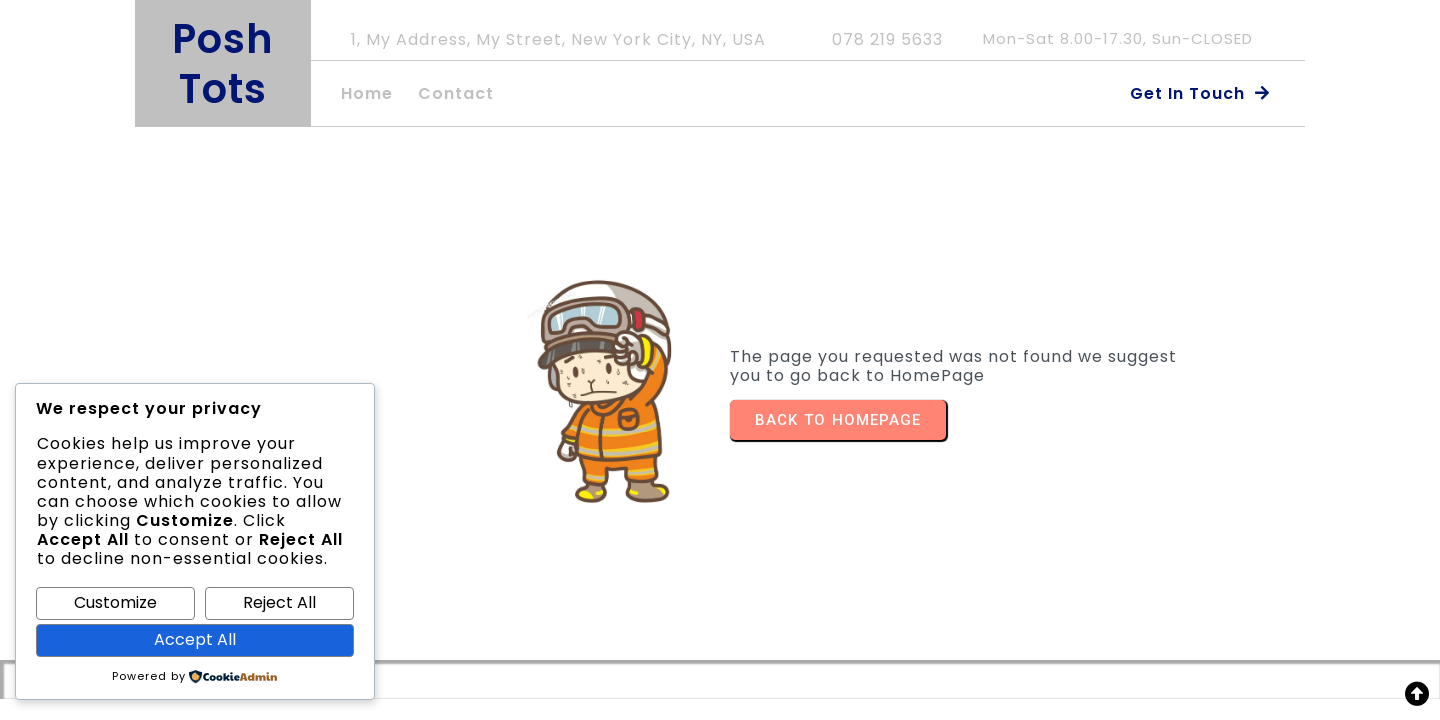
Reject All (279, 602)
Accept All (195, 639)
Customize (115, 602)
